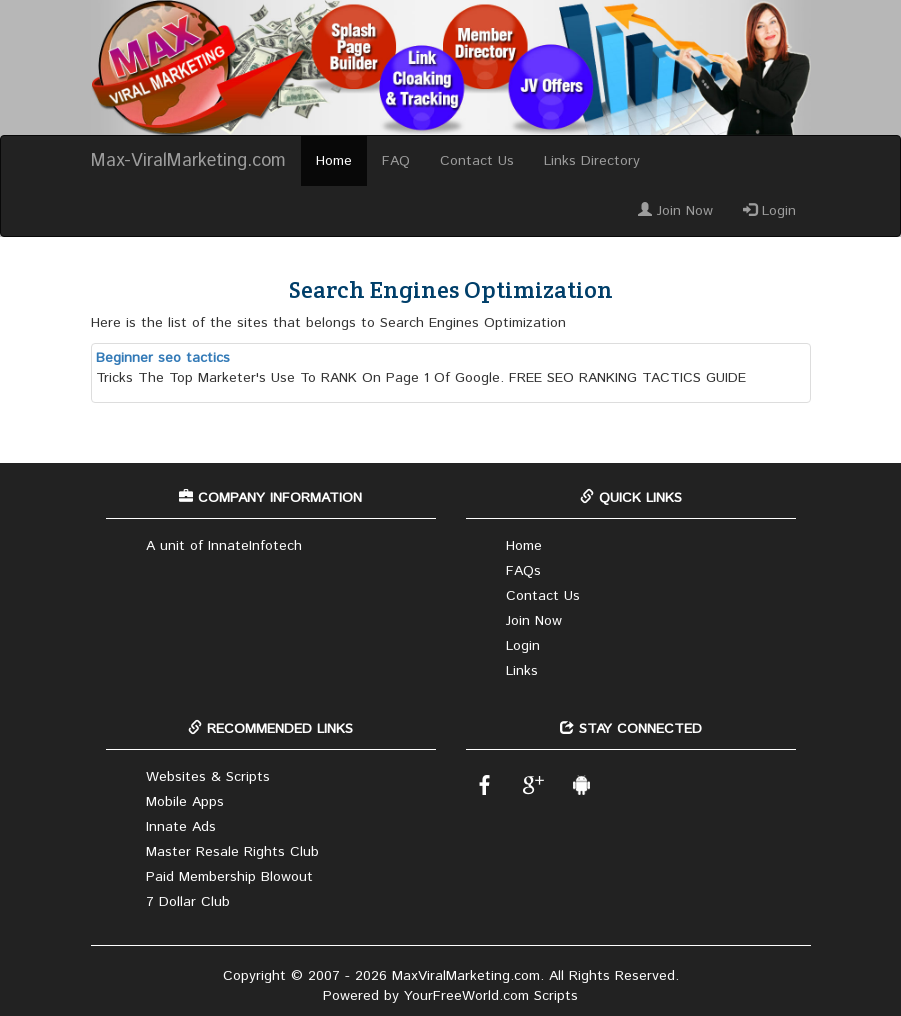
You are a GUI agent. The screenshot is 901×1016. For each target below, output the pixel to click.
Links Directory (592, 161)
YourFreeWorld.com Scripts (491, 996)
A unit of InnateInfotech (224, 546)
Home (334, 161)
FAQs (523, 571)
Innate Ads (181, 827)
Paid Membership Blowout (229, 877)
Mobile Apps (185, 802)
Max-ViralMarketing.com (188, 161)
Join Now (675, 211)
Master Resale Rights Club (232, 852)
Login (769, 211)
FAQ (396, 161)
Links (522, 671)
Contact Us (477, 161)
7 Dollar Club (188, 902)
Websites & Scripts (208, 777)
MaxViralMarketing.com (466, 976)
